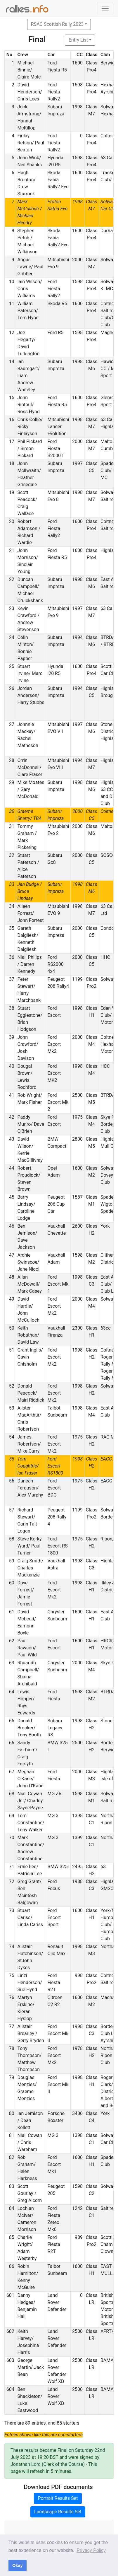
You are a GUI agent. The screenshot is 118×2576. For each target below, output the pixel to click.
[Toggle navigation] (105, 8)
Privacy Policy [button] (91, 2550)
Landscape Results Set (57, 2511)
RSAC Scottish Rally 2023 (57, 24)
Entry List (78, 40)
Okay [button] (17, 2565)
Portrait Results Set (58, 2498)
